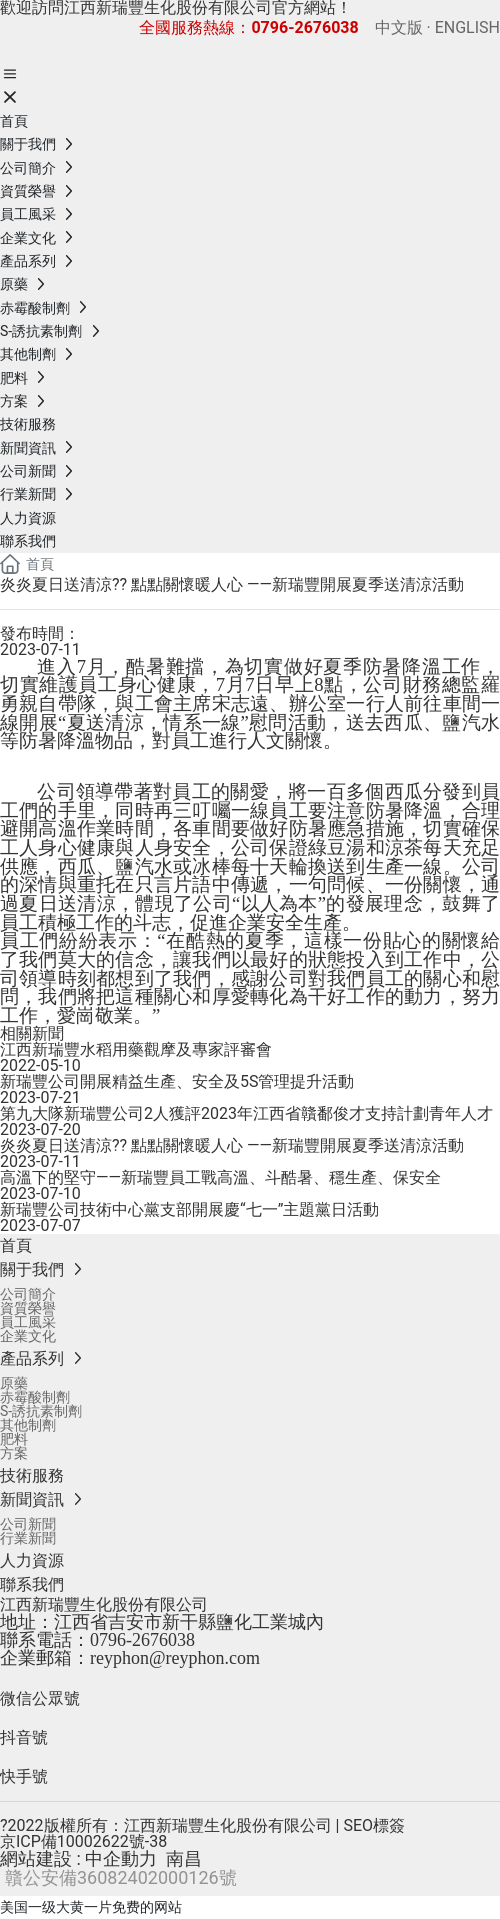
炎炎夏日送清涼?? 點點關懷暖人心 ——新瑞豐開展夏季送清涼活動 (232, 1145)
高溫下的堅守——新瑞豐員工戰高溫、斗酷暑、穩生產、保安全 (220, 1177)
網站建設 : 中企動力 (78, 1858)
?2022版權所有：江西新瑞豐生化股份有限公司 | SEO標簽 (202, 1825)
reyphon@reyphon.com (175, 1658)
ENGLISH (465, 27)
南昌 (184, 1858)
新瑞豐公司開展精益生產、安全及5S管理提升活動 (177, 1081)
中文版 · (403, 27)
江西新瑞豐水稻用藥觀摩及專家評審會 (136, 1049)
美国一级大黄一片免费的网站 (91, 1907)
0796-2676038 (142, 1640)
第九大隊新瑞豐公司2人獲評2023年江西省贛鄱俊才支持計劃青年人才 (246, 1113)
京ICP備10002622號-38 (83, 1841)
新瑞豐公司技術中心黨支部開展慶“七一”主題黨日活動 (189, 1209)
